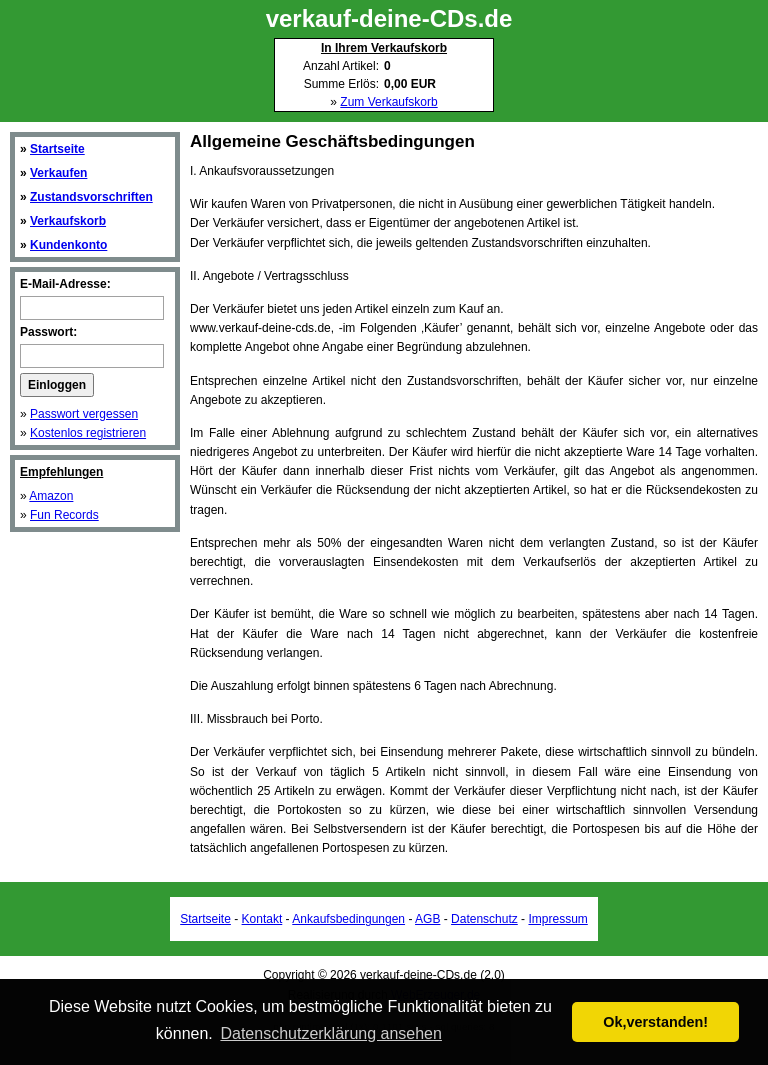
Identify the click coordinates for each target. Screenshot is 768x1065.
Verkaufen (58, 173)
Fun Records (64, 515)
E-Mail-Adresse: (65, 284)
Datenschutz (484, 919)
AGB (427, 919)
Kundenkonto (68, 245)
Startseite (57, 149)
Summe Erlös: (341, 84)
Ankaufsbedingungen (348, 919)
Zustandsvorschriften (91, 197)
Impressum (557, 919)
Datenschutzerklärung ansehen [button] (330, 1033)
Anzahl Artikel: (341, 66)
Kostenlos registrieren (88, 433)
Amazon (51, 496)
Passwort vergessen (84, 414)
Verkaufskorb (68, 221)
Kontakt (262, 919)
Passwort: (48, 332)
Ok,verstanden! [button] (655, 1022)
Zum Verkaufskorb (388, 102)
